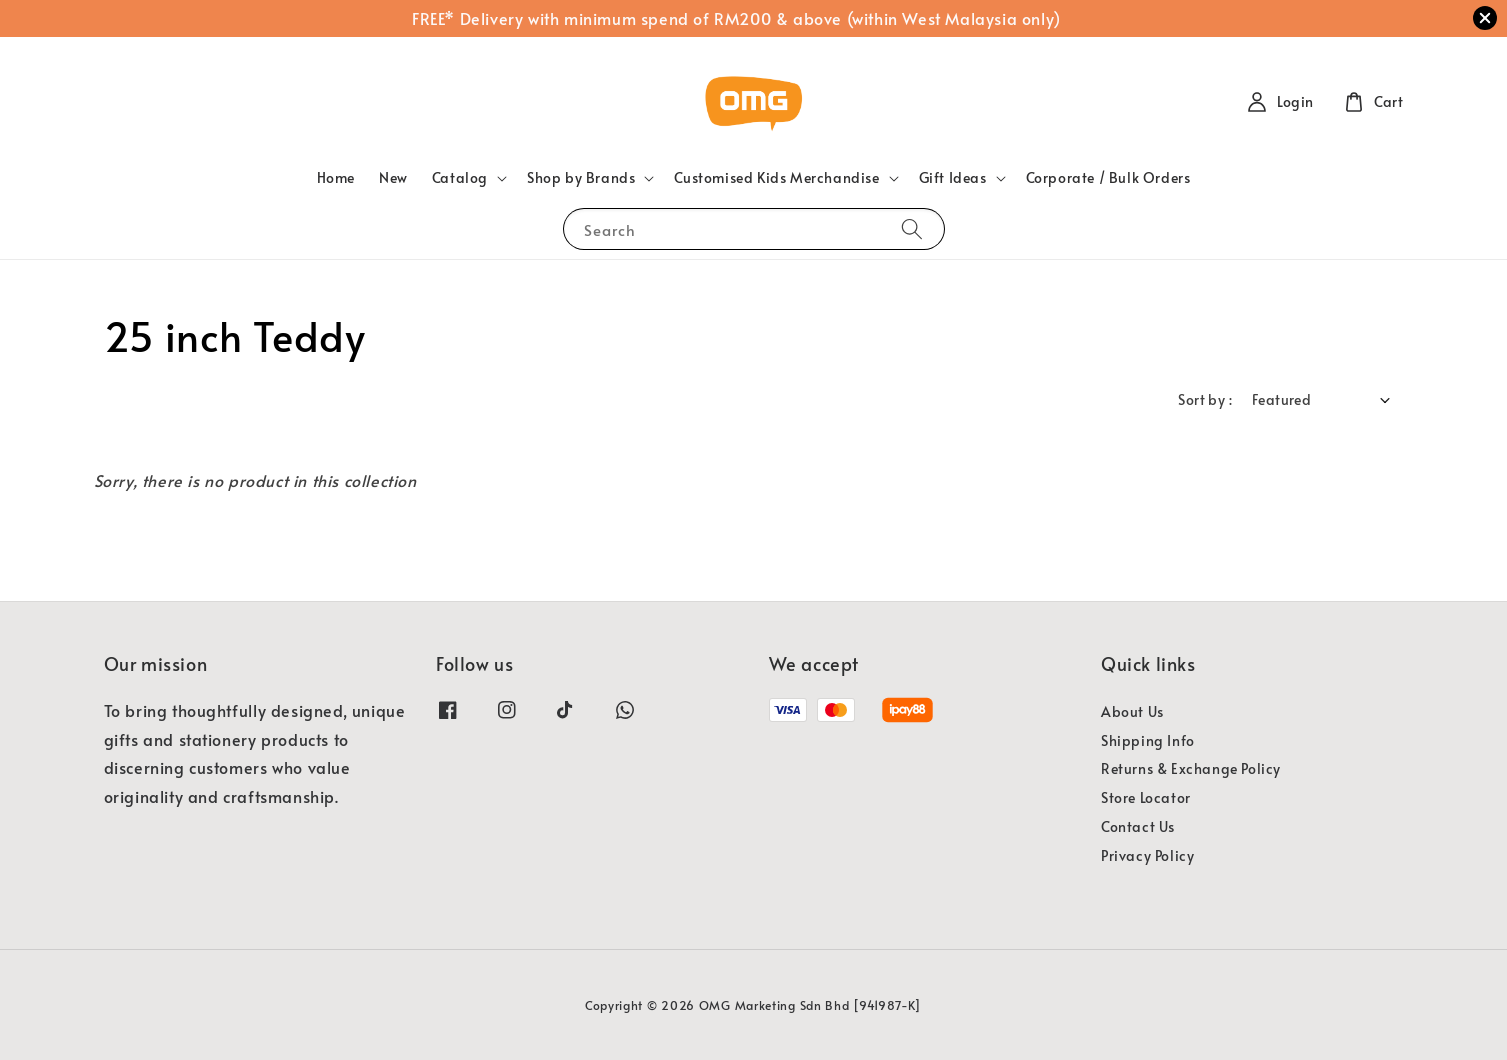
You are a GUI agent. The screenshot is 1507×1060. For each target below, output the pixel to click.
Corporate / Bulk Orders (1108, 177)
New (393, 177)
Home (336, 177)
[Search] (912, 228)
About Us (1132, 712)
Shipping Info (1148, 740)
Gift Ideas (953, 178)
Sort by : (1205, 399)
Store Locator (1146, 797)
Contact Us (1138, 826)
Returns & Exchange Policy (1191, 768)
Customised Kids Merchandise (776, 178)
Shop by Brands (581, 178)
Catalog (460, 178)
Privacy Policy (1147, 855)
